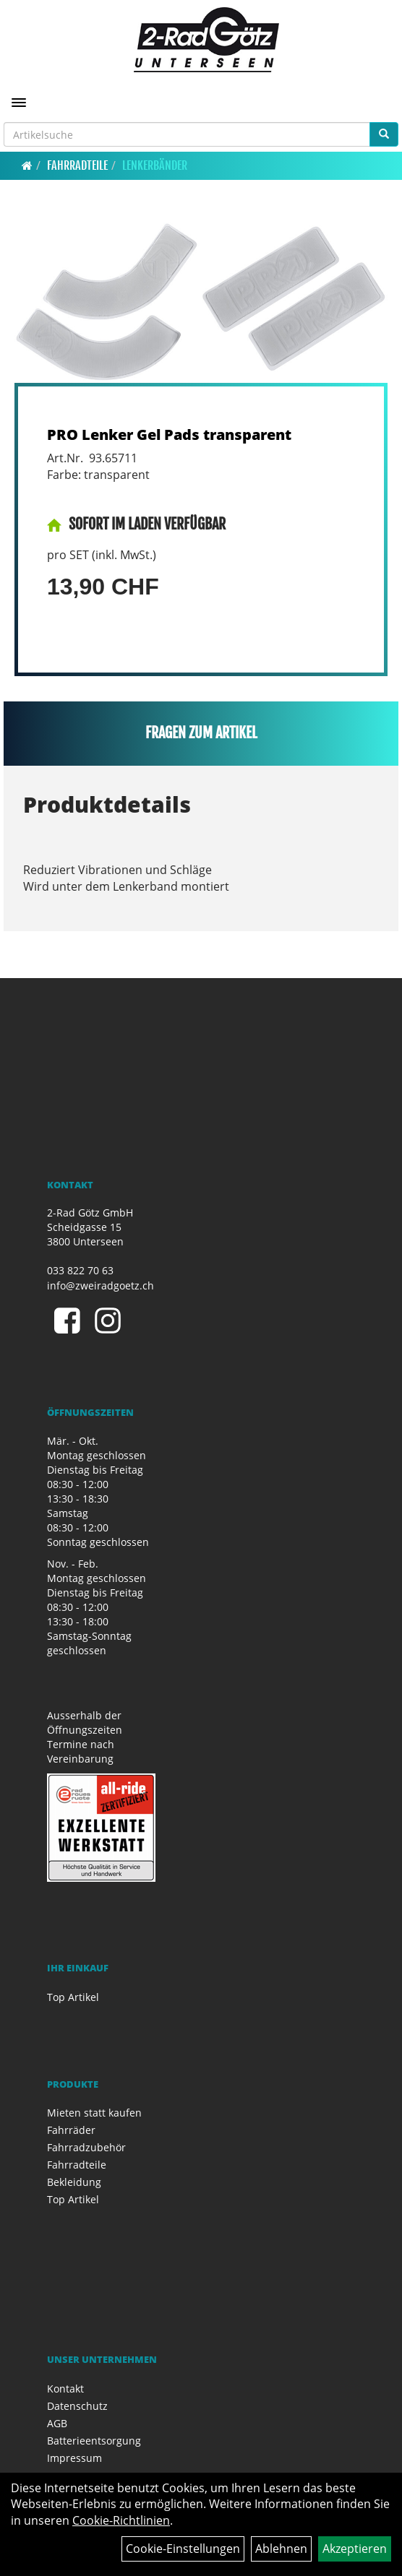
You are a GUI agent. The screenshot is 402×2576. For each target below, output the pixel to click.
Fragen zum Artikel (201, 733)
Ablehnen (281, 2548)
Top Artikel (73, 1997)
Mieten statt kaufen (94, 2112)
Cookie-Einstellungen (183, 2548)
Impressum (74, 2458)
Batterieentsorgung (94, 2440)
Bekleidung (74, 2182)
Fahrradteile (77, 165)
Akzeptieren (354, 2548)
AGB (57, 2423)
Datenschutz (77, 2406)
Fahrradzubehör (86, 2147)
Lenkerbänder (154, 165)
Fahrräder (71, 2130)
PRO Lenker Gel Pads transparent (169, 434)
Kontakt (65, 2388)
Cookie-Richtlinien (121, 2520)
